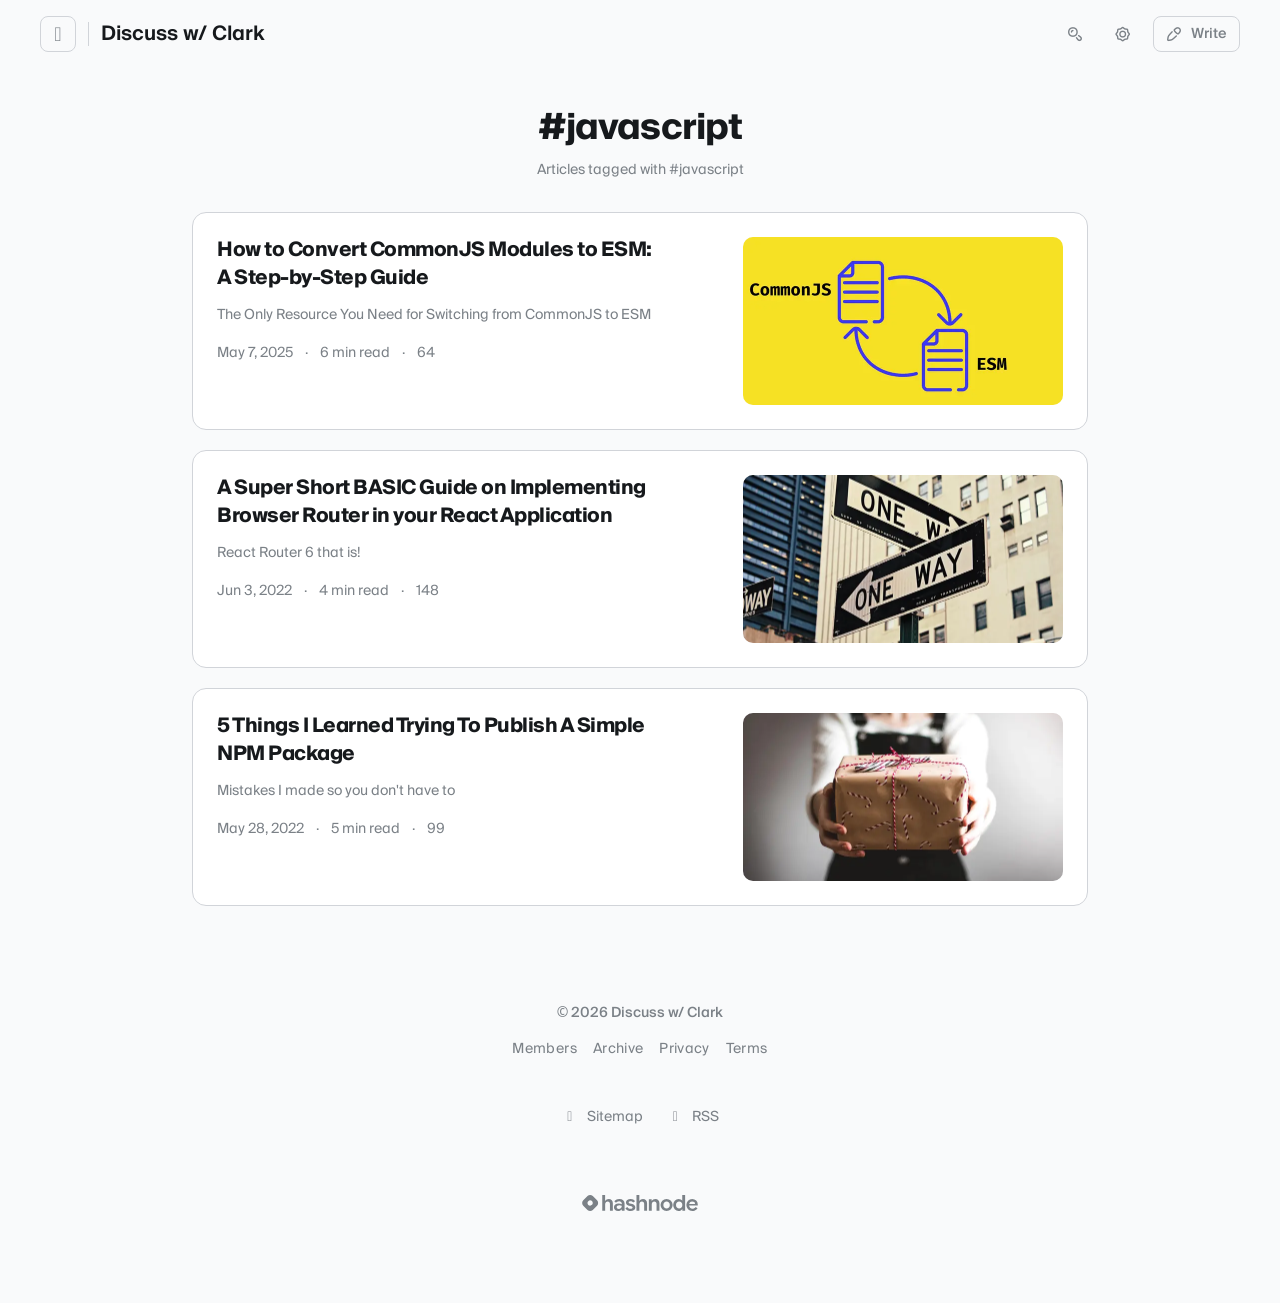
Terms (747, 1049)
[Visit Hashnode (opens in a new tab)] (640, 1203)
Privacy (684, 1049)
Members (544, 1049)
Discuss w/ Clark (183, 34)
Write (1197, 34)
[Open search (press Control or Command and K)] (1075, 34)
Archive (618, 1049)
